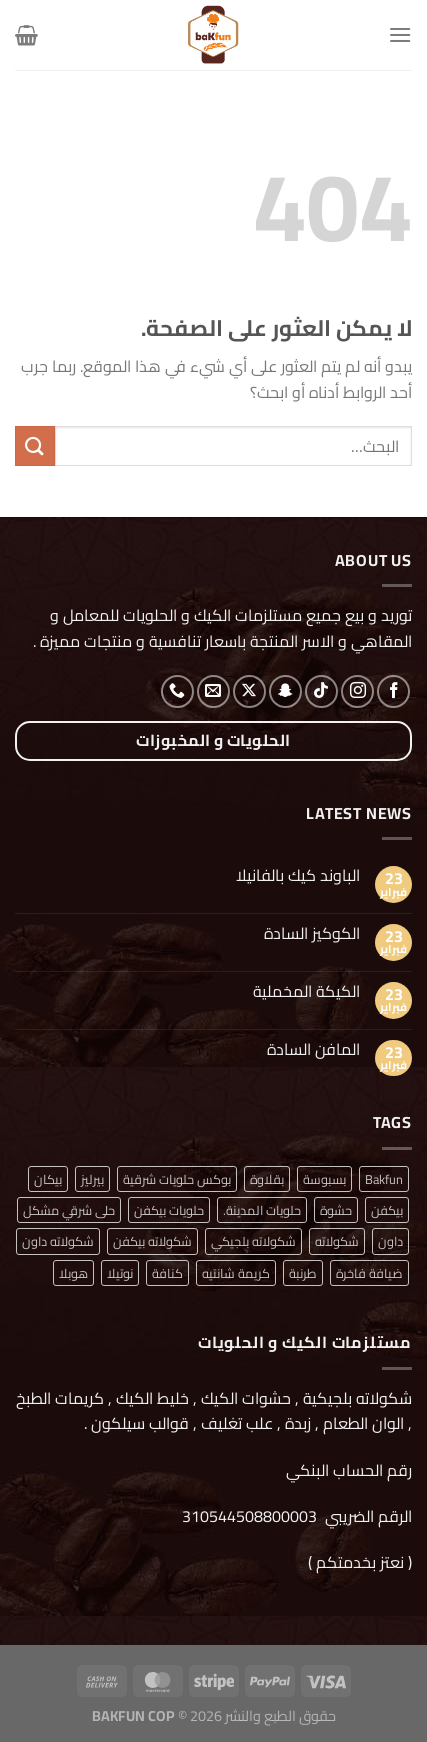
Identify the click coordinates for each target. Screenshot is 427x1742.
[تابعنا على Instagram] (357, 691)
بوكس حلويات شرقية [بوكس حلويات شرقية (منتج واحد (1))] (177, 1179)
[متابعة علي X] (249, 691)
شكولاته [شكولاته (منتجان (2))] (337, 1241)
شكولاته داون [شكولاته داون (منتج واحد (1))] (58, 1241)
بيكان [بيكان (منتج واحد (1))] (48, 1179)
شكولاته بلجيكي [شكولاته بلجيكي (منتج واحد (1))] (253, 1241)
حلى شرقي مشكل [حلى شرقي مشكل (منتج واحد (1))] (69, 1210)
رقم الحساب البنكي (347, 1470)
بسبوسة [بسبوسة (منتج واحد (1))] (324, 1179)
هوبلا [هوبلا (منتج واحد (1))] (73, 1273)
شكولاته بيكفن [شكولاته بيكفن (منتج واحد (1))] (152, 1241)
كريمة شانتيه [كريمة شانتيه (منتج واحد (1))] (236, 1273)
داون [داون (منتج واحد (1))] (390, 1241)
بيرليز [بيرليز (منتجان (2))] (92, 1179)
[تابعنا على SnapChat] (285, 691)
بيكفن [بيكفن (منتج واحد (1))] (387, 1210)
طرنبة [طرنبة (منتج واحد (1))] (303, 1273)
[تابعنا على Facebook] (393, 691)
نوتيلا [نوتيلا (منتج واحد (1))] (120, 1273)
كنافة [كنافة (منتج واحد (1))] (167, 1273)
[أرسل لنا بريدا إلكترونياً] (213, 691)
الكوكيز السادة (312, 933)
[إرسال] (35, 445)
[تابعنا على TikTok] (321, 691)
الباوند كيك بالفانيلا (298, 875)
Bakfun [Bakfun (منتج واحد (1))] (384, 1179)
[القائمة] (400, 34)
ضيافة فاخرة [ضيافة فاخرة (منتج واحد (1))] (369, 1273)
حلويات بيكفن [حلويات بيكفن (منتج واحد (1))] (169, 1210)
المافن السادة (313, 1049)
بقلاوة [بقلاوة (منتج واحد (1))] (267, 1179)
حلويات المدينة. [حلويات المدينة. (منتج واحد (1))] (262, 1210)
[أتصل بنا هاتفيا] (177, 691)
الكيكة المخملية (306, 991)
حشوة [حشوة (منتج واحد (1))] (336, 1210)
